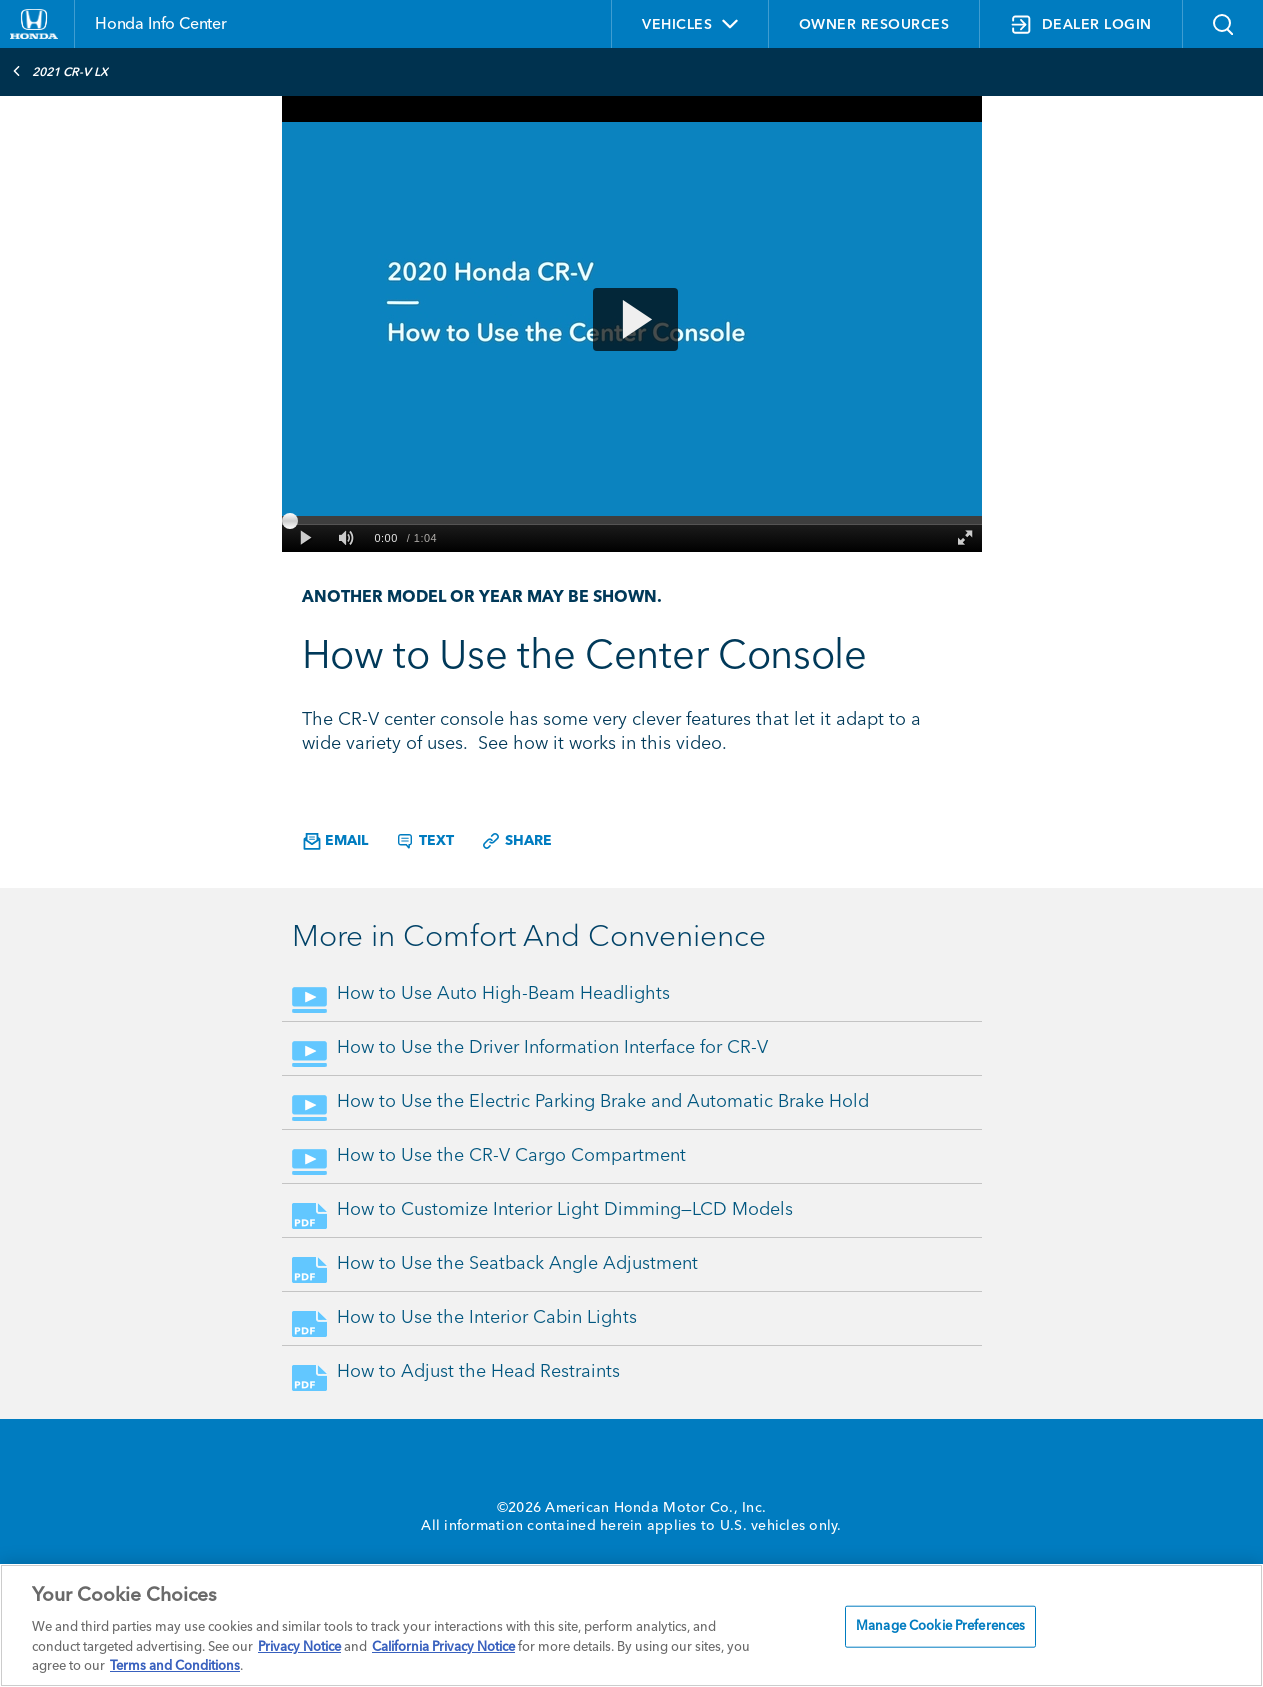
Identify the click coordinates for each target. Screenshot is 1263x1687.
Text (424, 841)
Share (516, 841)
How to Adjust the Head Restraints (478, 1372)
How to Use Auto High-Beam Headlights (503, 994)
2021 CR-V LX (60, 71)
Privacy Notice (299, 1647)
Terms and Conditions (175, 1666)
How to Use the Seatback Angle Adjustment (517, 1264)
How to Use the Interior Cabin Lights (487, 1318)
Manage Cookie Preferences (940, 1626)
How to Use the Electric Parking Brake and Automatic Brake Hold (603, 1102)
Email (335, 841)
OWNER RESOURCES (874, 25)
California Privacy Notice (443, 1647)
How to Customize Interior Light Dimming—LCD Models (565, 1210)
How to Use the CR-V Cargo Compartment (511, 1156)
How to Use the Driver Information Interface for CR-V (552, 1048)
